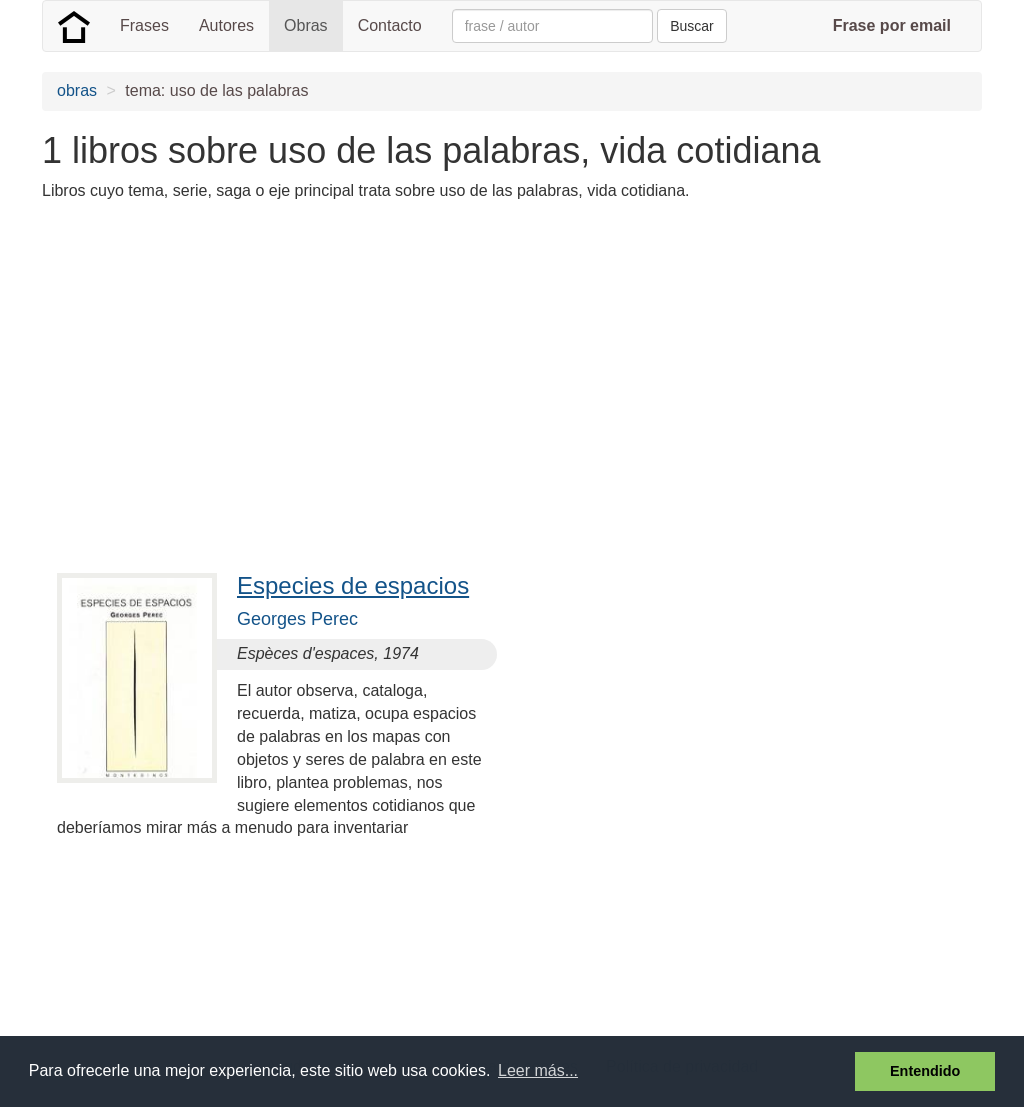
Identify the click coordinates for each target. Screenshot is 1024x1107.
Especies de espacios (353, 585)
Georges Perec (297, 619)
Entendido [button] (925, 1071)
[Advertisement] (406, 358)
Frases (144, 25)
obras (77, 90)
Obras (306, 25)
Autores (226, 25)
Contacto (390, 25)
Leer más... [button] (538, 1070)
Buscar (692, 26)
